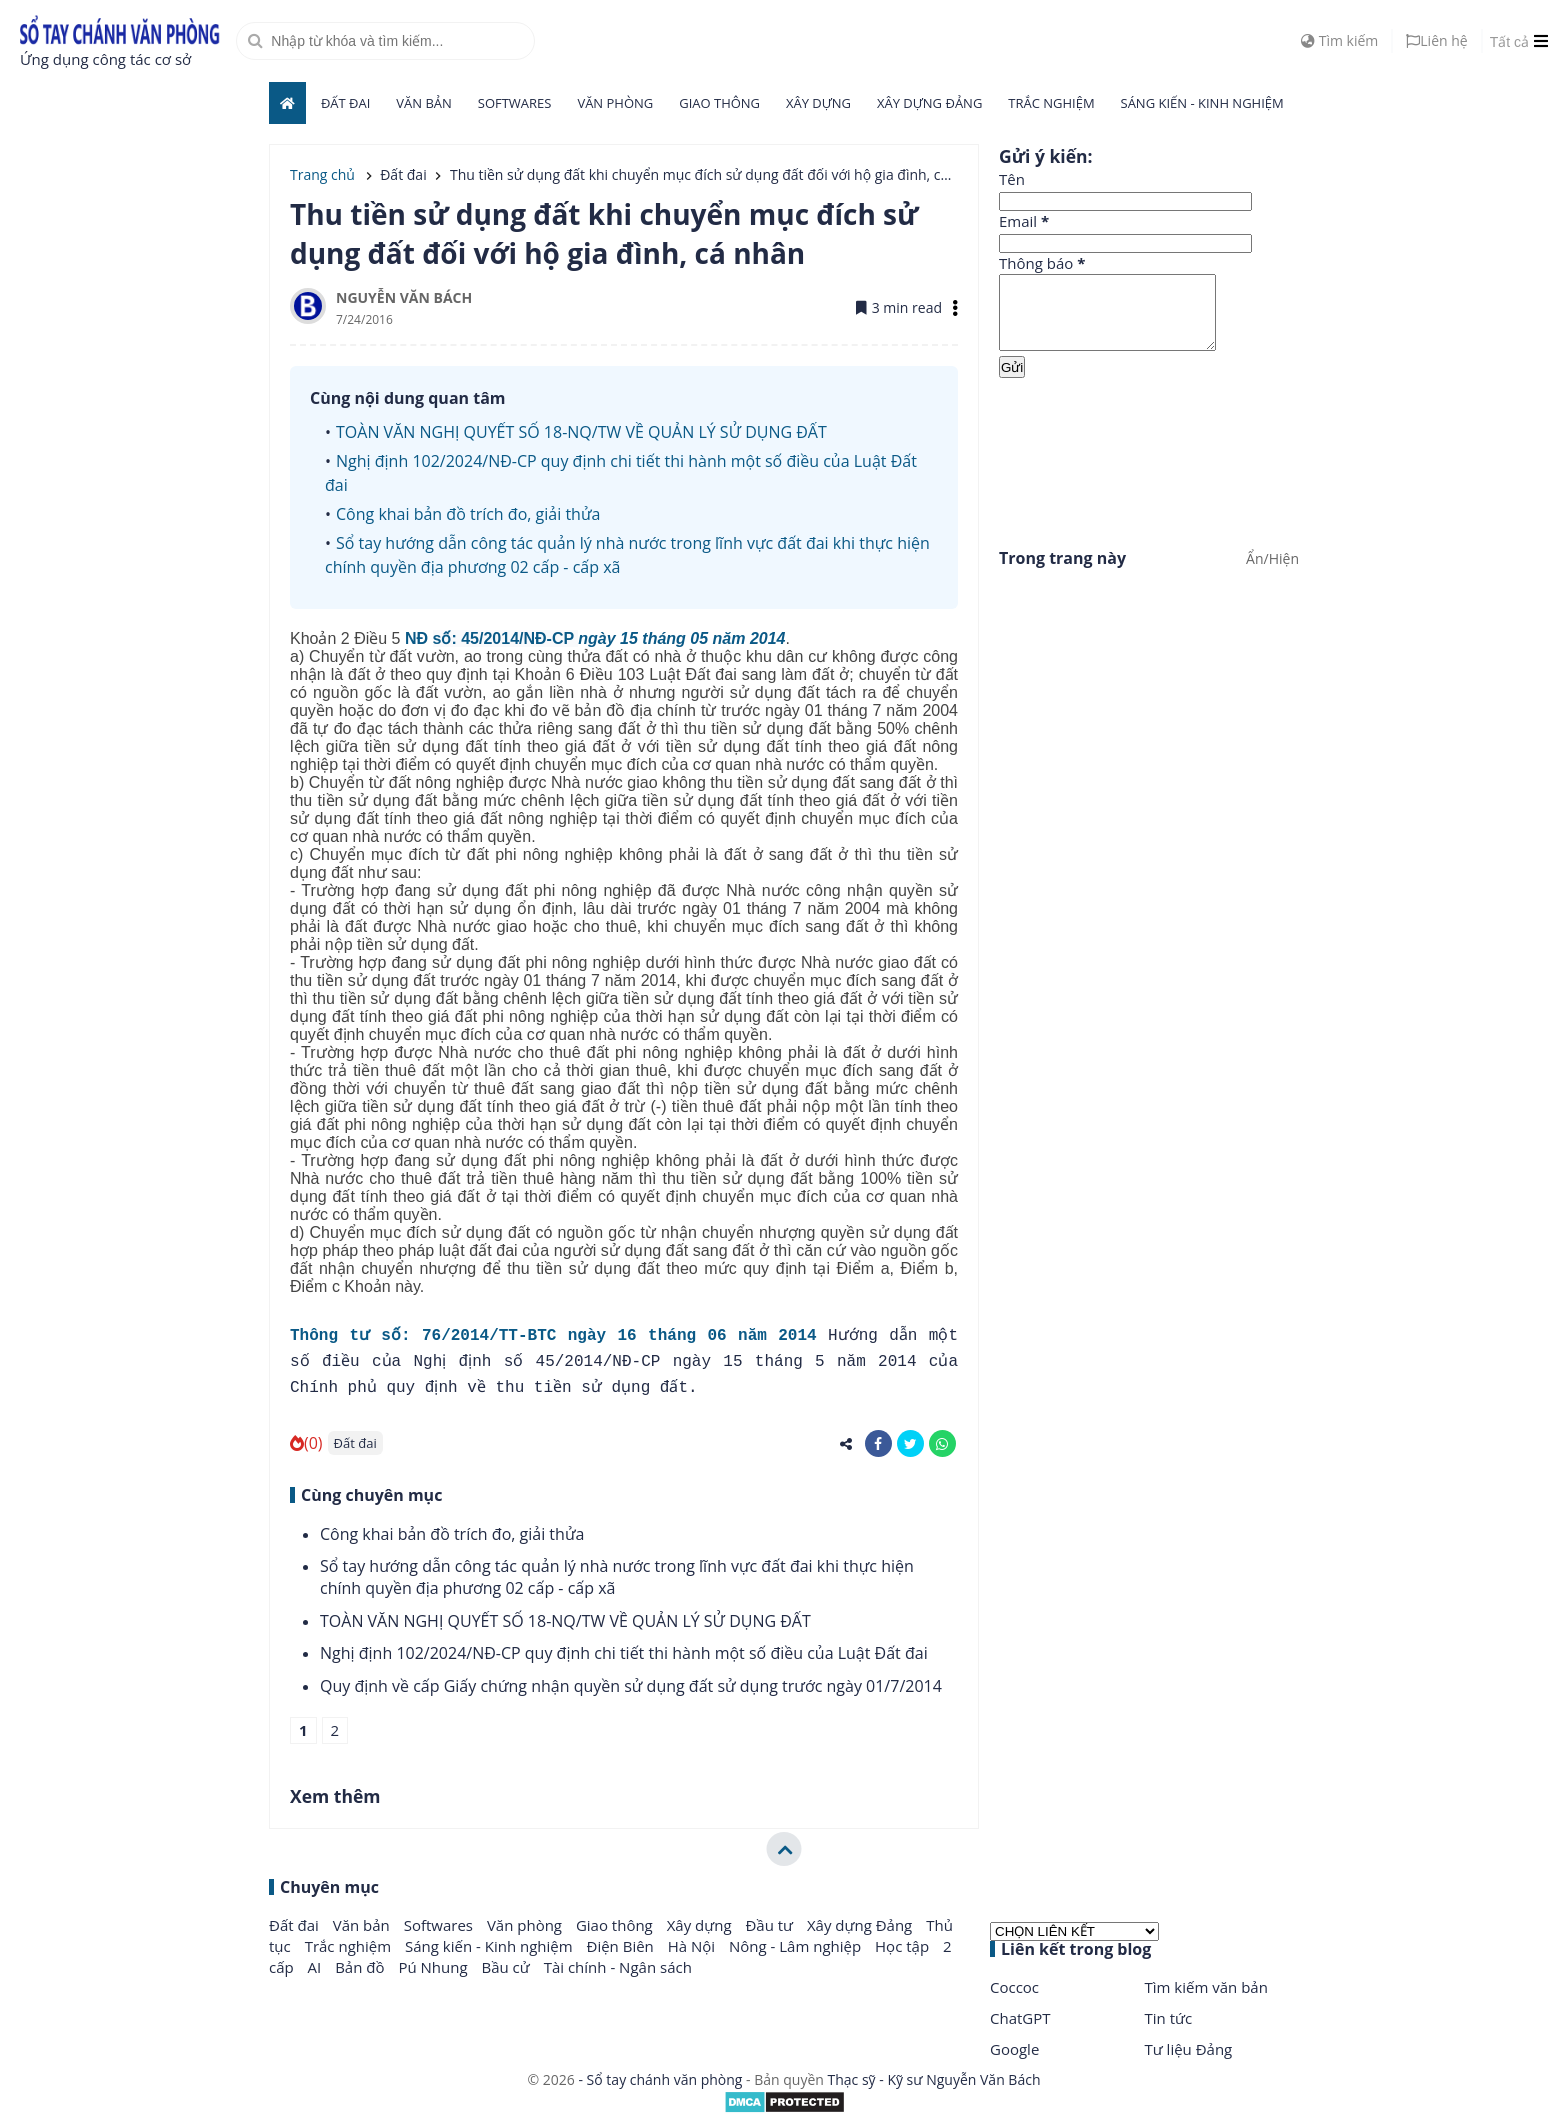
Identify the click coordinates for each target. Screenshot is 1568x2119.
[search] (385, 41)
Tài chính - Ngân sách (618, 1967)
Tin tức (1169, 2018)
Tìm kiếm (1339, 40)
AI (317, 1967)
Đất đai (345, 103)
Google (1014, 2049)
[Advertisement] (1149, 459)
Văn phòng (615, 103)
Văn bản (424, 103)
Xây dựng (818, 103)
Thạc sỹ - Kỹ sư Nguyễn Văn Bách (934, 2079)
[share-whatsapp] (942, 1443)
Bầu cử (507, 1967)
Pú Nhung (434, 1967)
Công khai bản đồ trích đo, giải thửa (468, 514)
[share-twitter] (910, 1443)
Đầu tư (771, 1925)
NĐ (595, 638)
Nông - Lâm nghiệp (797, 1946)
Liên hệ (1436, 40)
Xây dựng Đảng (929, 103)
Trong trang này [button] (1062, 573)
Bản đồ (361, 1967)
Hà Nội (693, 1946)
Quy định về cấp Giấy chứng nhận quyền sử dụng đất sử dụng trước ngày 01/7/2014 (631, 1686)
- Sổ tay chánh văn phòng (660, 2079)
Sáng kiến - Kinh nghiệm (1202, 103)
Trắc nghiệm (1051, 103)
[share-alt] (846, 1443)
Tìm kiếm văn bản (1206, 1987)
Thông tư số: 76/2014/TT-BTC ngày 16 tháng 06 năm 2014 (553, 1336)
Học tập (904, 1946)
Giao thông (719, 103)
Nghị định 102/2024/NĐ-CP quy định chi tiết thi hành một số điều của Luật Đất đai (624, 1653)
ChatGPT (1020, 2018)
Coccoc (1014, 1987)
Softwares (515, 103)
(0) (306, 1443)
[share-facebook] (878, 1443)
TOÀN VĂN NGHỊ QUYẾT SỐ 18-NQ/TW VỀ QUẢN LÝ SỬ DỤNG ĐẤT (581, 432)
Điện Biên (622, 1946)
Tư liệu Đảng (1189, 2049)
